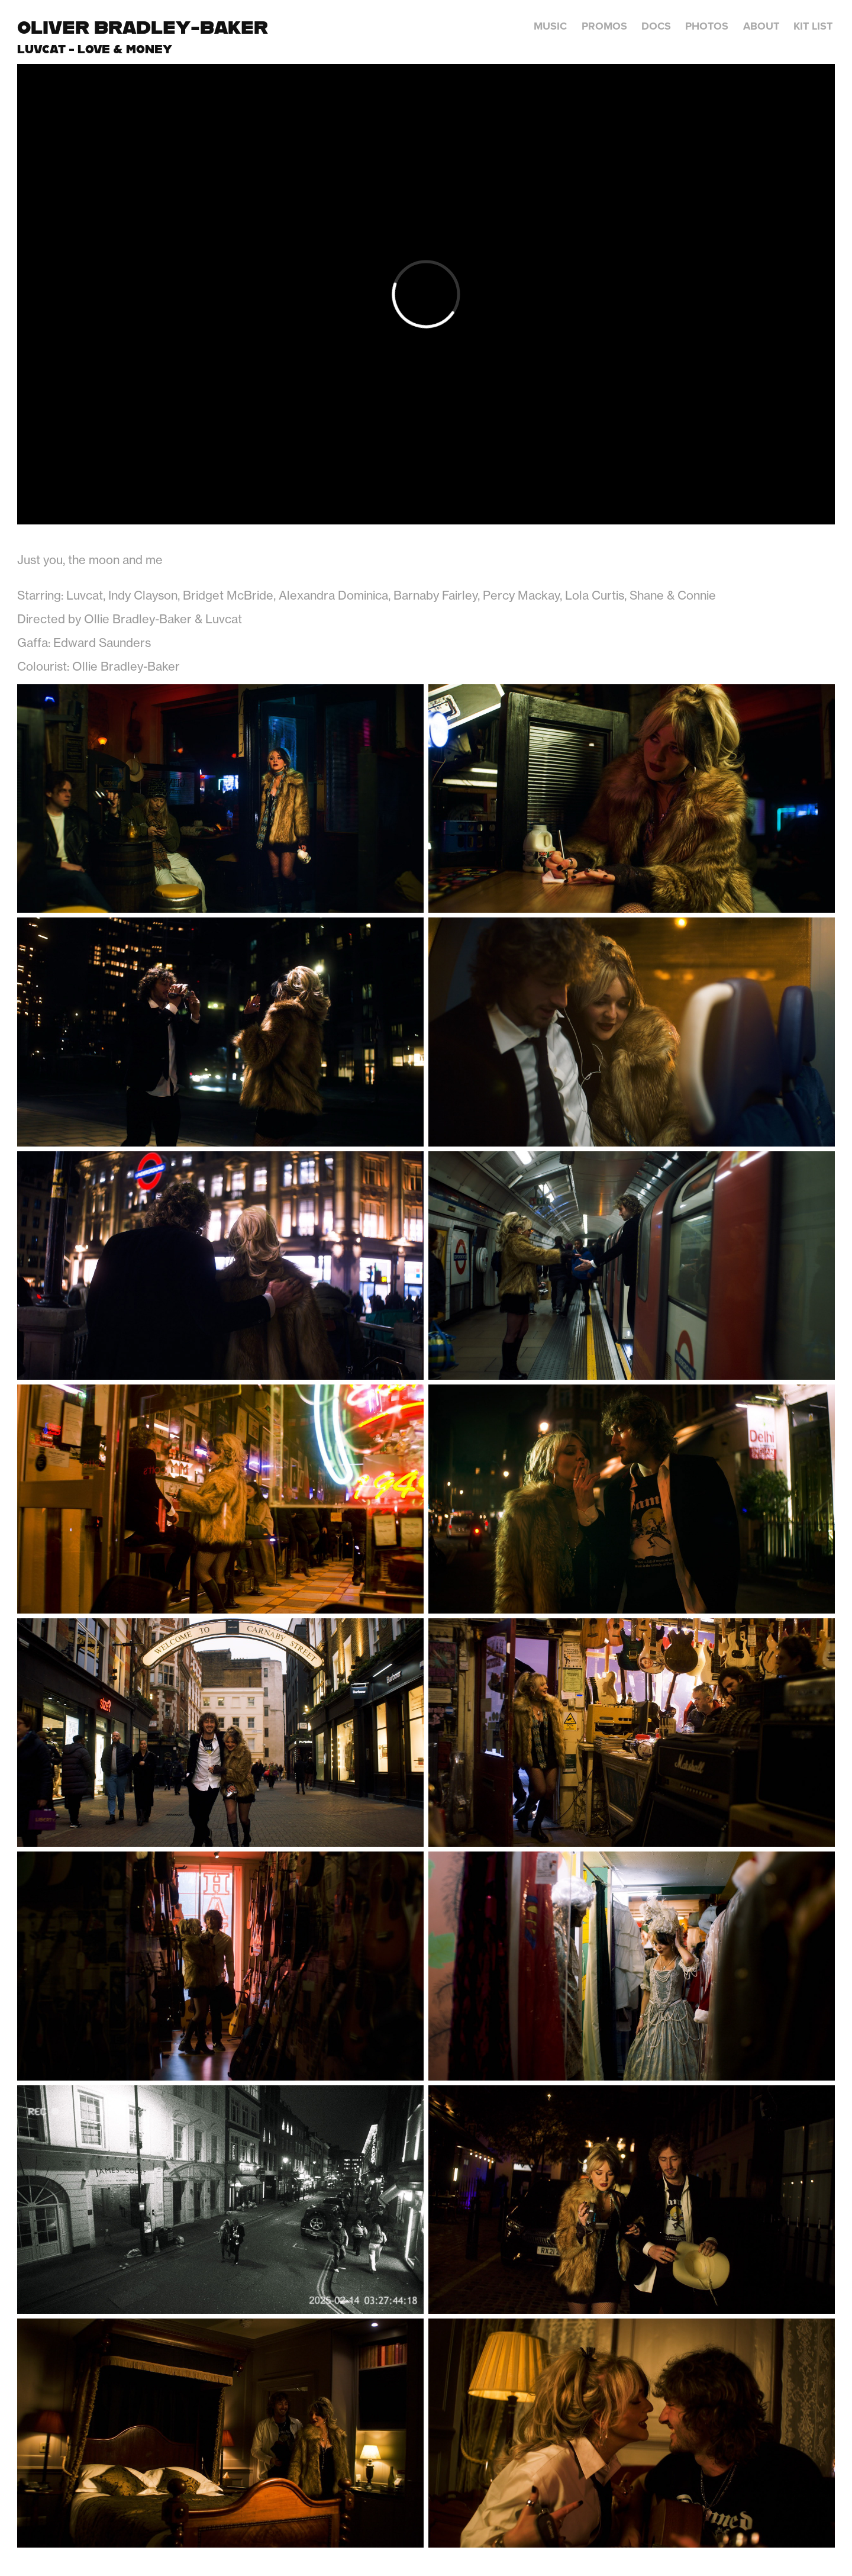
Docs (656, 26)
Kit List (812, 26)
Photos (706, 26)
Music (550, 26)
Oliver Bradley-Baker (142, 27)
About (761, 26)
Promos (604, 26)
